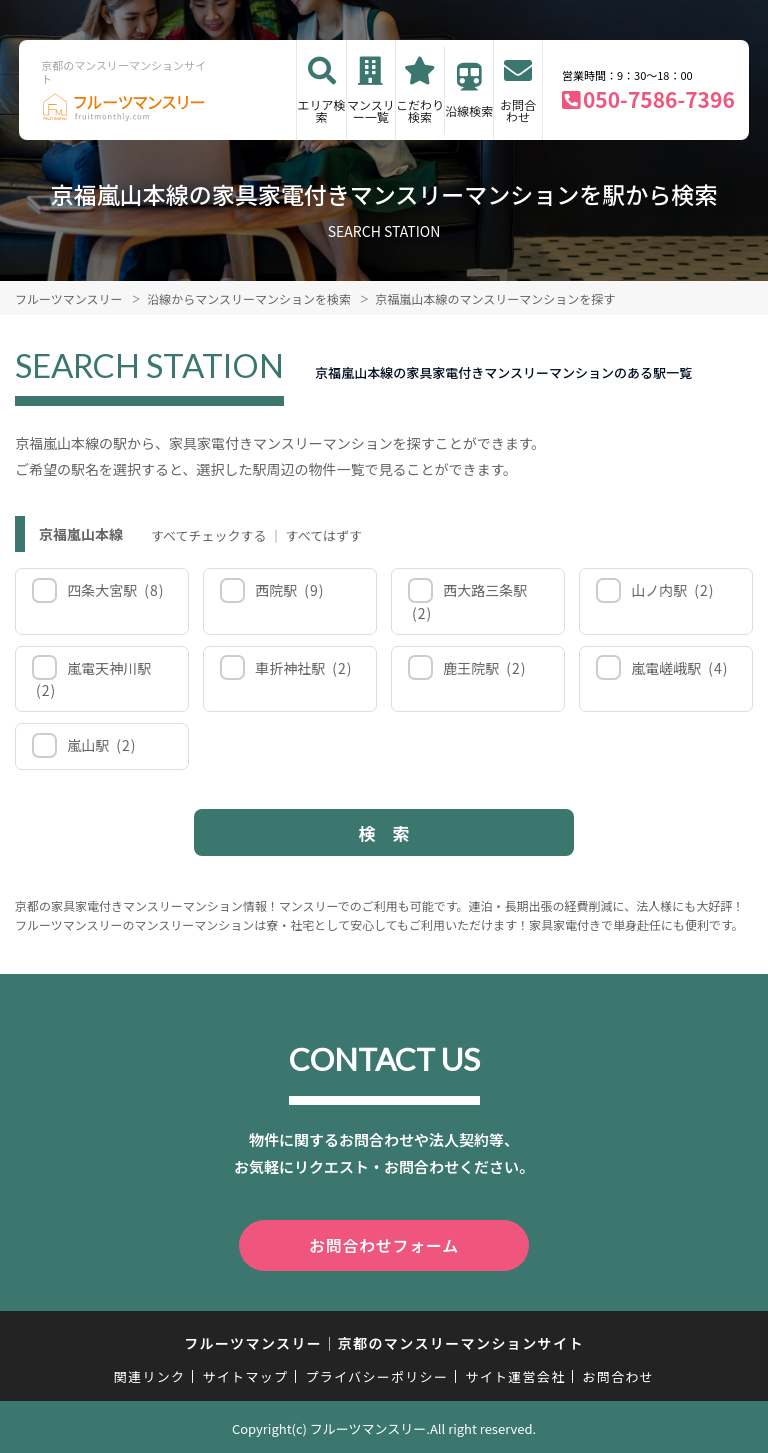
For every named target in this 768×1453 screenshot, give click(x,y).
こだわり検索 (420, 110)
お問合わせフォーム (384, 1244)
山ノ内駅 (671, 590)
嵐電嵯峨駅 (678, 668)
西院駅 (288, 590)
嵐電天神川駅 (93, 679)
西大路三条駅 (469, 601)
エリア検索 (322, 110)
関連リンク (150, 1373)
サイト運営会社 (515, 1373)
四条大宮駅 (114, 590)
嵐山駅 (100, 745)
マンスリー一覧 (371, 110)
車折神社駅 (302, 668)
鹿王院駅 (483, 668)
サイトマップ (246, 1373)
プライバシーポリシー (376, 1373)
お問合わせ (518, 110)
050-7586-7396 (659, 99)
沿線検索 (469, 110)
